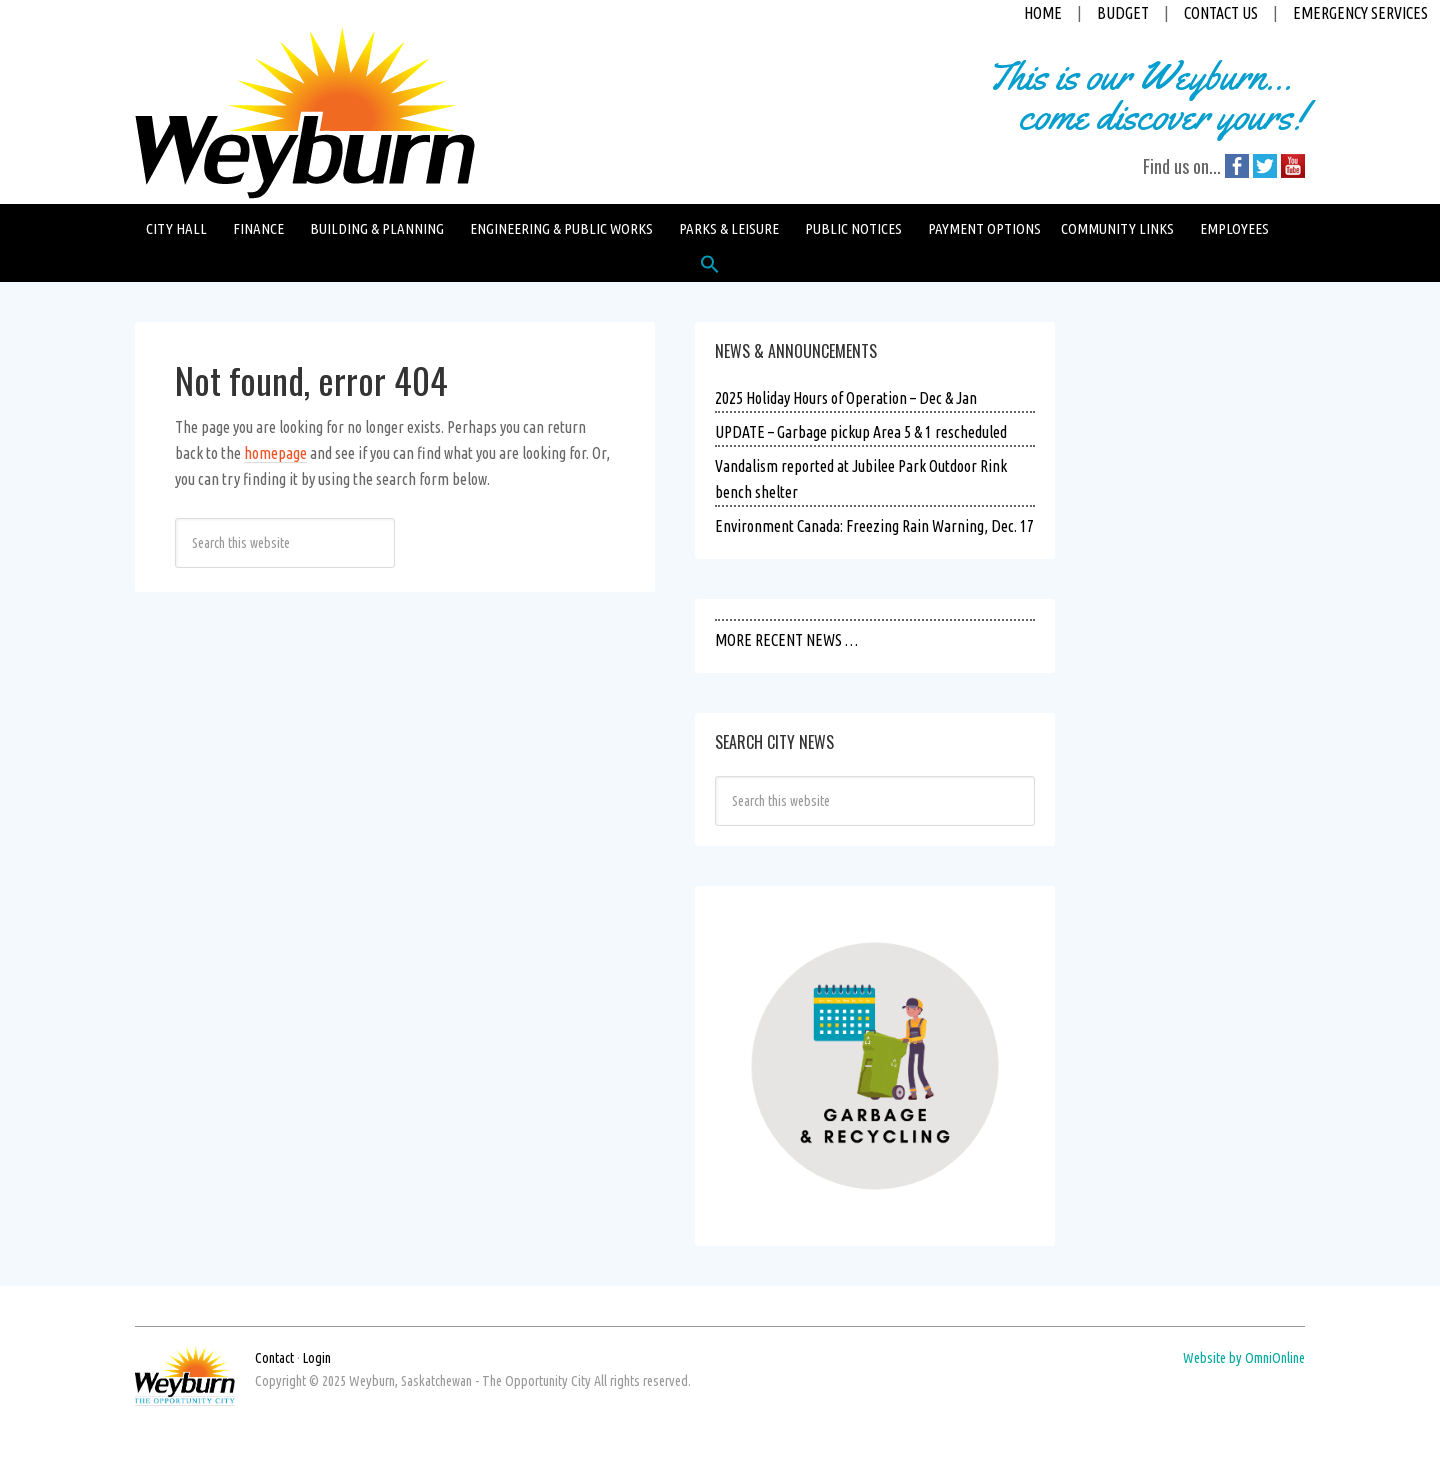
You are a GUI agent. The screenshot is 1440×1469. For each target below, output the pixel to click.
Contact (274, 1358)
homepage (275, 453)
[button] (710, 269)
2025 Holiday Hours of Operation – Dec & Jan (846, 398)
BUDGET (1123, 13)
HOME (1043, 13)
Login (317, 1358)
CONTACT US (1221, 13)
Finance (258, 228)
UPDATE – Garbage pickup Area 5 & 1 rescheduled (861, 432)
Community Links (1117, 228)
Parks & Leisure (729, 228)
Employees (1234, 228)
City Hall (176, 228)
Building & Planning (377, 228)
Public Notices (853, 228)
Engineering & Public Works (561, 228)
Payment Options (984, 228)
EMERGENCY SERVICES (1360, 13)
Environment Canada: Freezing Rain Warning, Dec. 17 (874, 526)
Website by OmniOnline (1244, 1358)
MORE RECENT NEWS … (786, 640)
